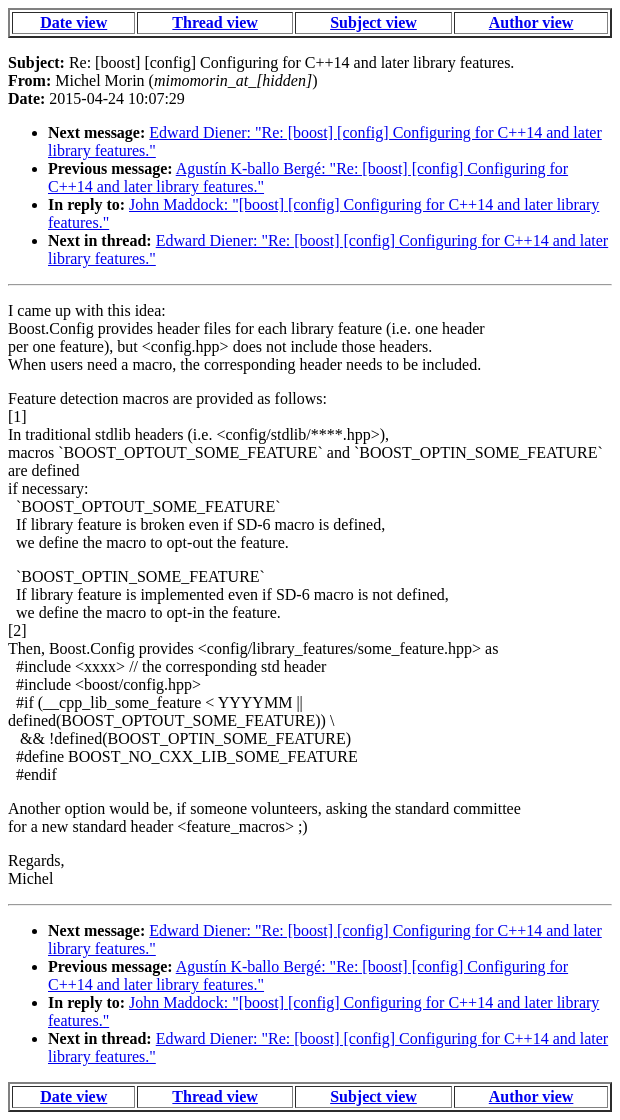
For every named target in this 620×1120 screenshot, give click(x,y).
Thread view (214, 22)
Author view (531, 22)
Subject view (373, 22)
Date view (73, 22)
